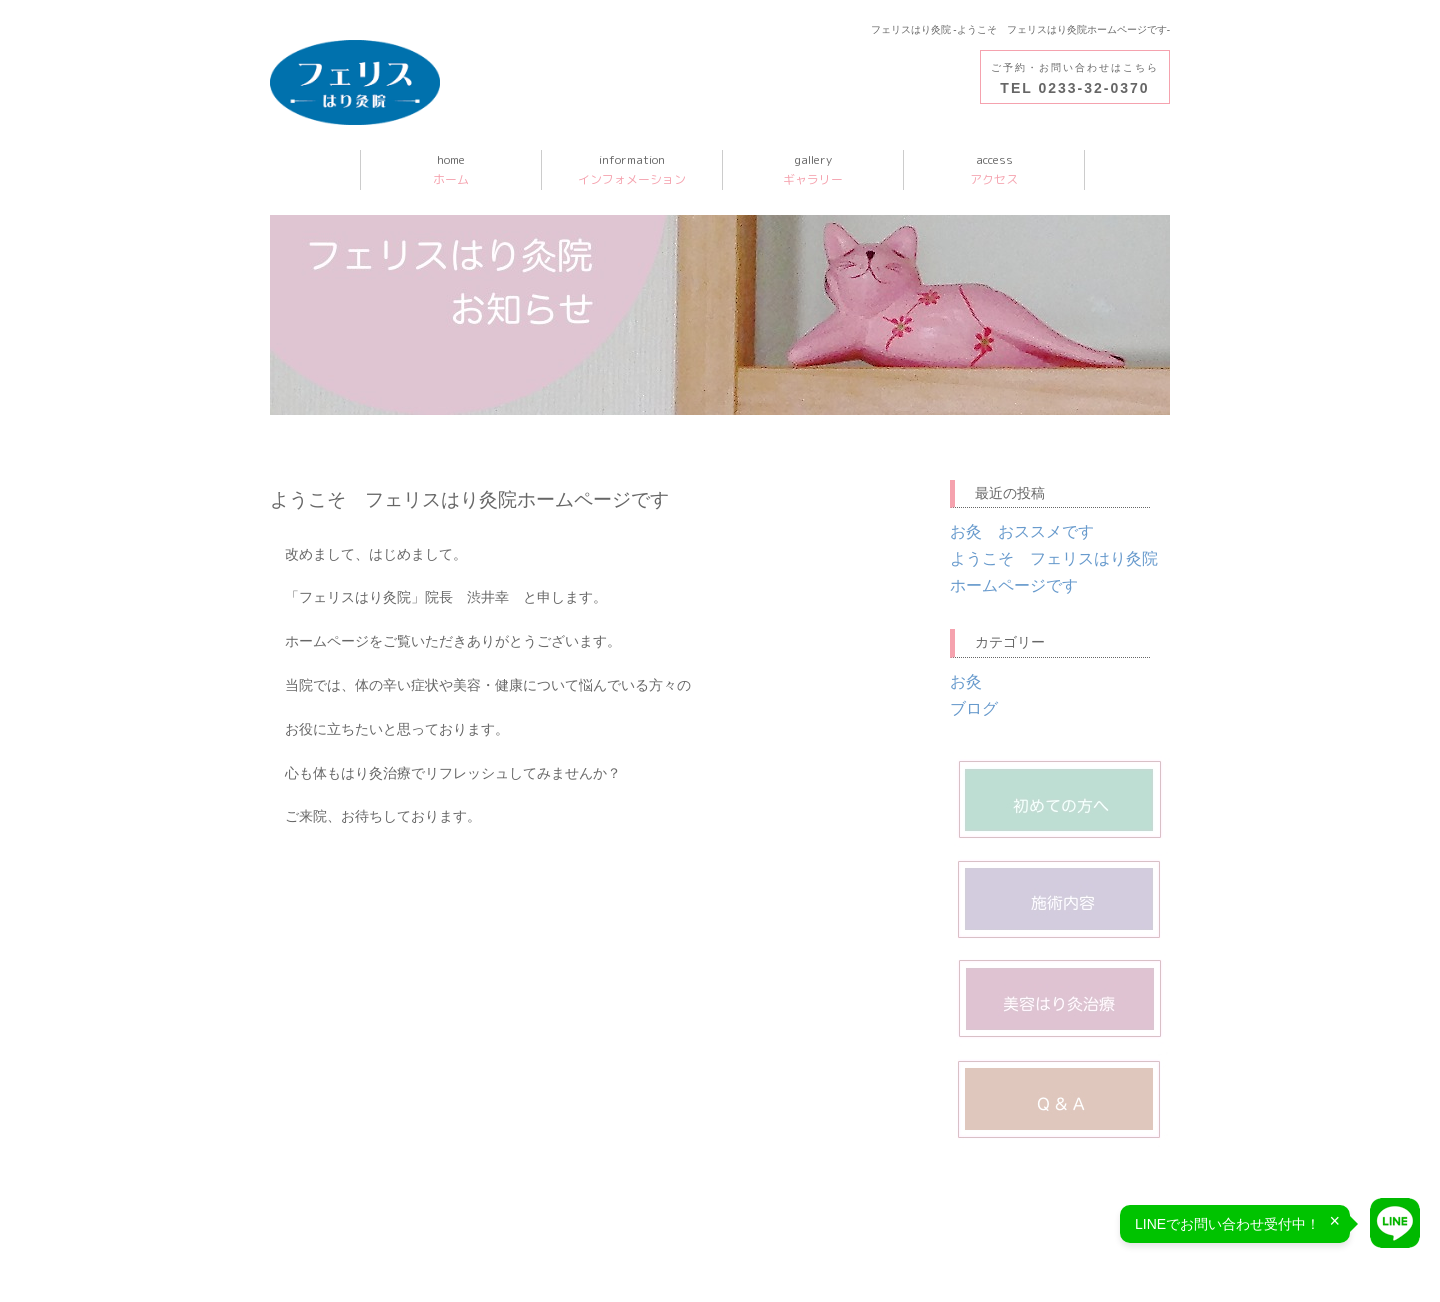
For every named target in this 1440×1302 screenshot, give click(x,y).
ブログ (974, 708)
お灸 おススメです (1022, 531)
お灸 (966, 681)
